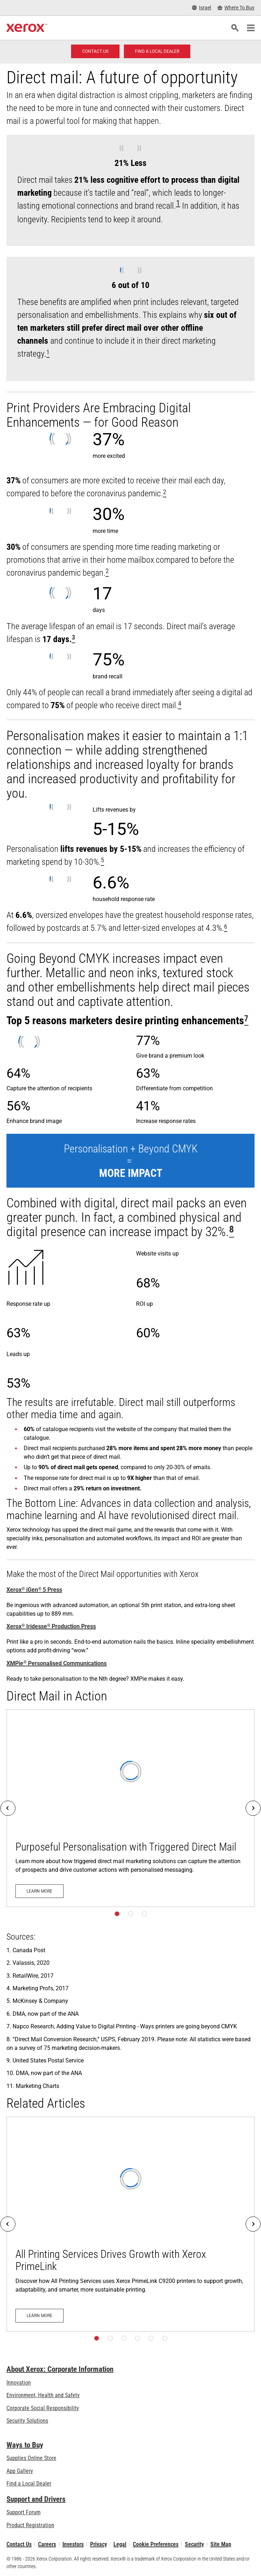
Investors (73, 2544)
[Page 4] (137, 2338)
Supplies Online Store (31, 2458)
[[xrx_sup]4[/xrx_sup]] (179, 705)
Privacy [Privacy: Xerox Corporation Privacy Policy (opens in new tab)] (98, 2544)
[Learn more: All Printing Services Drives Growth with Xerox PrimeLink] (130, 2224)
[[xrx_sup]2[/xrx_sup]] (164, 493)
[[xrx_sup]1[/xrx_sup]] (48, 354)
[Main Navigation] (250, 28)
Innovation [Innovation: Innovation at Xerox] (18, 2382)
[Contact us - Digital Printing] (95, 51)
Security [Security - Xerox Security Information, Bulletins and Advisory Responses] (194, 2544)
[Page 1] (117, 1914)
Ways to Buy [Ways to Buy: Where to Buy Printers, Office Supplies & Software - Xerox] (24, 2445)
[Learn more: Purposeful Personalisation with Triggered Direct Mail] (130, 1808)
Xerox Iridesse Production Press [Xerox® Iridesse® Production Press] (51, 1626)
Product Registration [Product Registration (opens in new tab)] (30, 2525)
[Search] (235, 28)
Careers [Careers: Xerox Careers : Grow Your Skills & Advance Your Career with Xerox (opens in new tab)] (47, 2544)
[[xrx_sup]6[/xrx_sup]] (225, 928)
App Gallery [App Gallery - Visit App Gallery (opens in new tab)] (19, 2471)
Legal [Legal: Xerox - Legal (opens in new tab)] (119, 2544)
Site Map (220, 2544)
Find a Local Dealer (28, 2483)
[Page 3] (144, 1914)
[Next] (253, 1808)
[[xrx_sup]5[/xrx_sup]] (102, 862)
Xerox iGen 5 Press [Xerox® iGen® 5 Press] (34, 1589)
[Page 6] (165, 2338)
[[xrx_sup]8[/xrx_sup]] (231, 1231)
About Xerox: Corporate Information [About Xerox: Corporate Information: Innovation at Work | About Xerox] (59, 2369)
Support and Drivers (36, 2499)
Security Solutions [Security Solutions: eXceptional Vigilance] (27, 2420)
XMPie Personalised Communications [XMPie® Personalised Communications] (56, 1663)
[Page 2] (131, 1914)
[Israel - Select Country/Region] (201, 7)
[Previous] (8, 1808)
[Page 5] (151, 2338)
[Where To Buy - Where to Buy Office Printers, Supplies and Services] (236, 7)
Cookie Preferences (155, 2544)
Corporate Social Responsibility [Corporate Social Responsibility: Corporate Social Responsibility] (42, 2408)
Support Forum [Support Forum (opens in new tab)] (23, 2512)
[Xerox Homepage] (26, 28)
